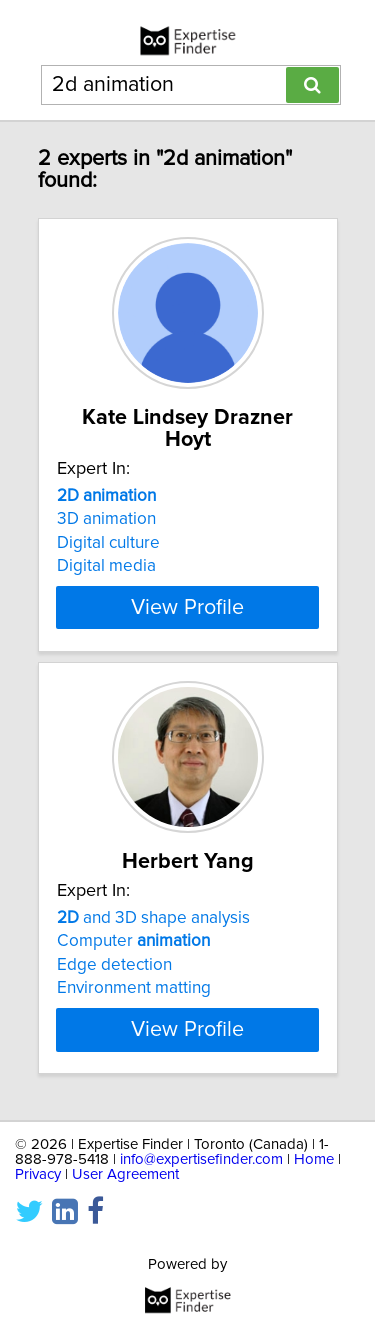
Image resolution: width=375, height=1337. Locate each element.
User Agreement (125, 1196)
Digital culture (108, 543)
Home (314, 1181)
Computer (133, 963)
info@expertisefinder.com (201, 1181)
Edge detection (114, 987)
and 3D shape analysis (153, 940)
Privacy (38, 1196)
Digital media (106, 566)
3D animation (106, 519)
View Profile (187, 607)
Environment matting (134, 1010)
